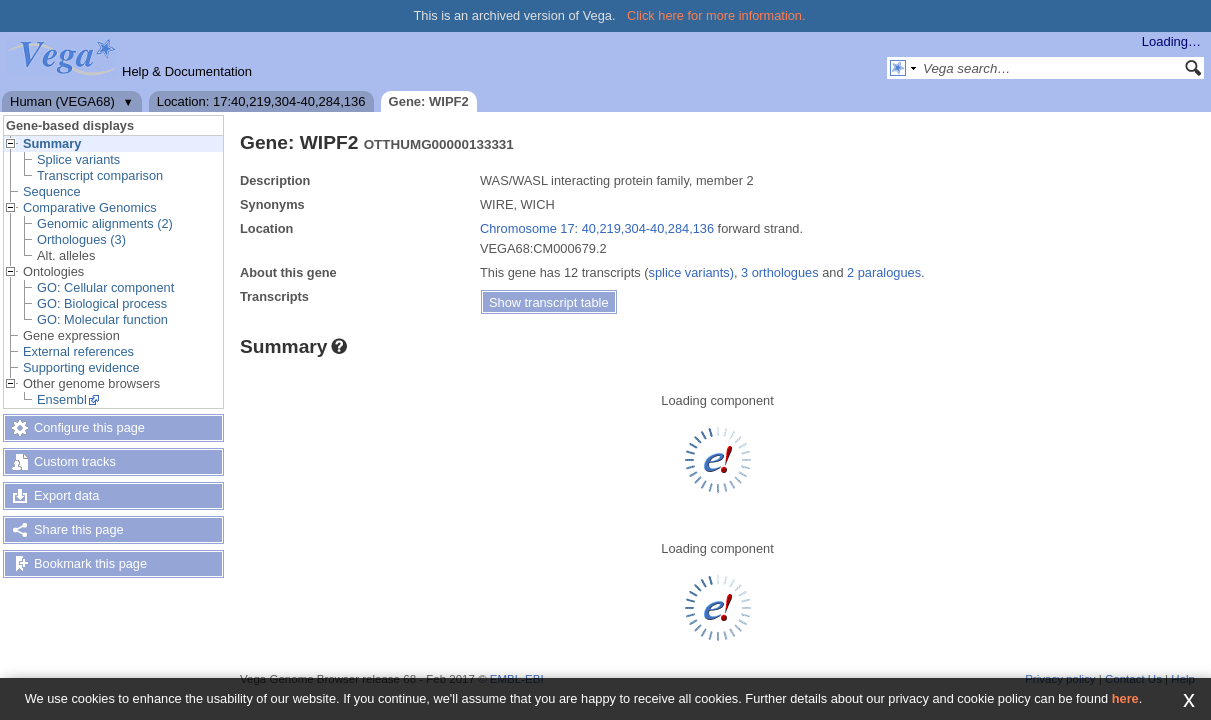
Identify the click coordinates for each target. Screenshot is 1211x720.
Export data (66, 495)
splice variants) (691, 272)
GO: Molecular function (102, 319)
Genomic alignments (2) (105, 223)
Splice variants (78, 159)
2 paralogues (884, 272)
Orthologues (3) (81, 239)
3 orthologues (780, 272)
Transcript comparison (100, 175)
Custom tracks (75, 461)
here (1125, 698)
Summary (52, 143)
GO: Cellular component (105, 287)
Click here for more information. (716, 15)
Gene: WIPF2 (429, 101)
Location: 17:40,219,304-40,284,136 (261, 101)
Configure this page (89, 427)
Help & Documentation (187, 71)
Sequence (52, 191)
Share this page (79, 529)
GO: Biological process (102, 303)
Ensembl (62, 399)
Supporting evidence (81, 367)
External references (78, 351)
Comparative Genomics (90, 207)
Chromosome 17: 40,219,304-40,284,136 (597, 228)
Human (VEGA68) (62, 101)
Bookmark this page (90, 563)
